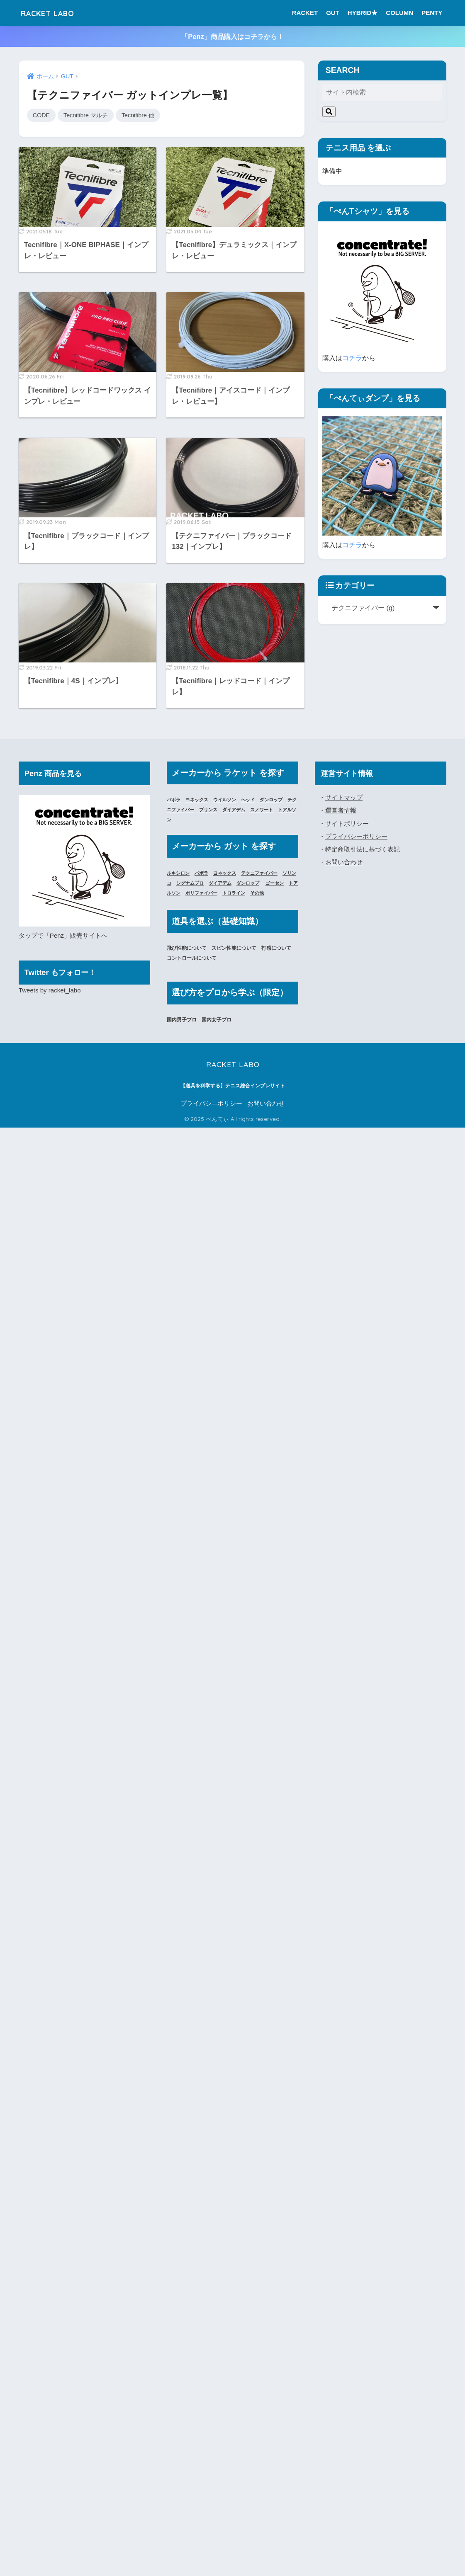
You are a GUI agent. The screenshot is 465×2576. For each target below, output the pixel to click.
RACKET (305, 12)
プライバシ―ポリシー (211, 1104)
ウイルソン (229, 800)
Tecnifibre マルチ (87, 115)
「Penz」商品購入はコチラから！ (232, 36)
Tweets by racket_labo (50, 990)
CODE (42, 115)
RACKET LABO (55, 13)
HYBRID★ (363, 12)
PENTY (431, 12)
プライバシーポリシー (356, 835)
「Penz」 (57, 935)
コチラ (352, 357)
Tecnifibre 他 (141, 115)
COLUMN (399, 12)
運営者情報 (340, 810)
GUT (332, 12)
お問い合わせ (344, 861)
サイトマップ (344, 797)
